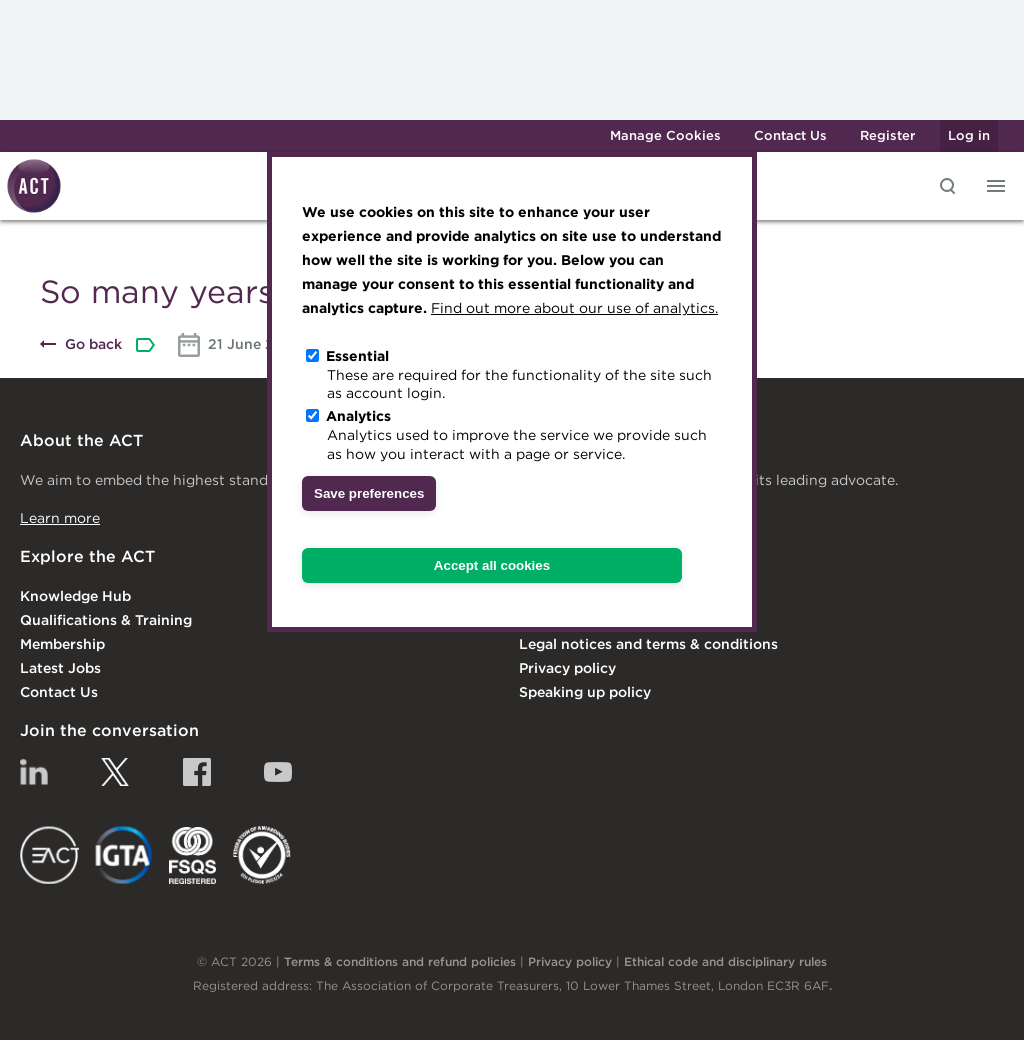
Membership (62, 644)
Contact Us (790, 135)
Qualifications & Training (106, 620)
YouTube (278, 772)
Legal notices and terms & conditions (648, 644)
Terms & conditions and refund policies (400, 961)
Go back (93, 344)
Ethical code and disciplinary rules (725, 961)
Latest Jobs (60, 668)
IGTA (124, 855)
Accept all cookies (492, 565)
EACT (49, 855)
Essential (357, 356)
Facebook (197, 772)
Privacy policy (567, 668)
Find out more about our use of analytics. (574, 308)
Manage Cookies (665, 135)
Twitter (115, 772)
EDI (262, 855)
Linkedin (34, 772)
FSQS (192, 855)
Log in (969, 135)
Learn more (60, 518)
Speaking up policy (585, 692)
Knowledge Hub (75, 596)
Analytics (358, 416)
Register (887, 135)
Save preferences (369, 493)
